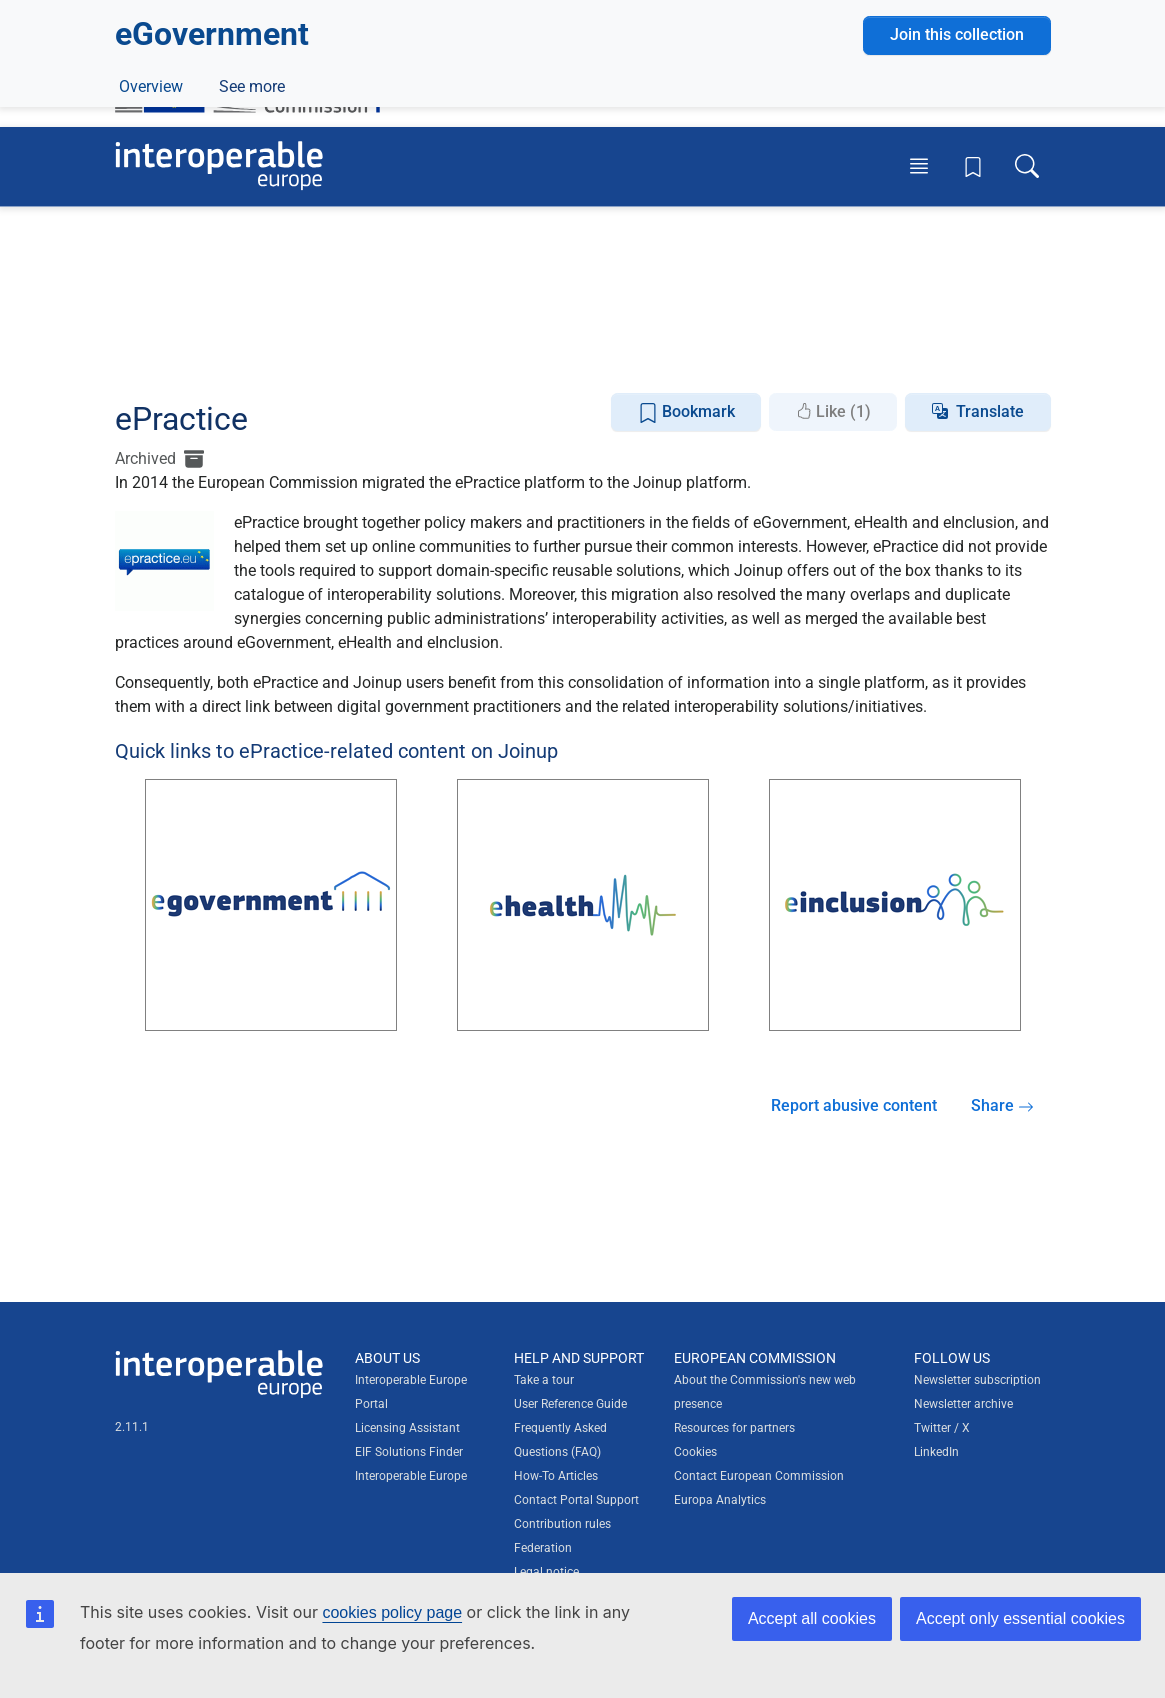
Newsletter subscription (977, 1380)
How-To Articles (556, 1476)
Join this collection (957, 241)
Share (1002, 1105)
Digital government (247, 310)
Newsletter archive (963, 1404)
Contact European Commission (759, 1476)
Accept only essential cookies (1020, 1618)
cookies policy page (392, 1612)
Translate (990, 411)
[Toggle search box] (1027, 166)
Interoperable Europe (411, 1476)
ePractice (249, 356)
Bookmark (686, 412)
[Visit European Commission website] (257, 77)
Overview (151, 356)
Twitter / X (942, 1428)
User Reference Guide (570, 1404)
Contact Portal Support (576, 1500)
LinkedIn (936, 1452)
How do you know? (413, 13)
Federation (543, 1548)
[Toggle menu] (919, 166)
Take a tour (544, 1380)
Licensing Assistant (407, 1428)
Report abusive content (854, 1105)
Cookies (695, 1452)
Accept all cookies (812, 1618)
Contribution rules (562, 1524)
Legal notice (546, 1572)
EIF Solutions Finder (409, 1452)
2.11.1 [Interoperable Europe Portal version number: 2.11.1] (132, 1427)
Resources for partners (734, 1428)
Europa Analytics (720, 1500)
